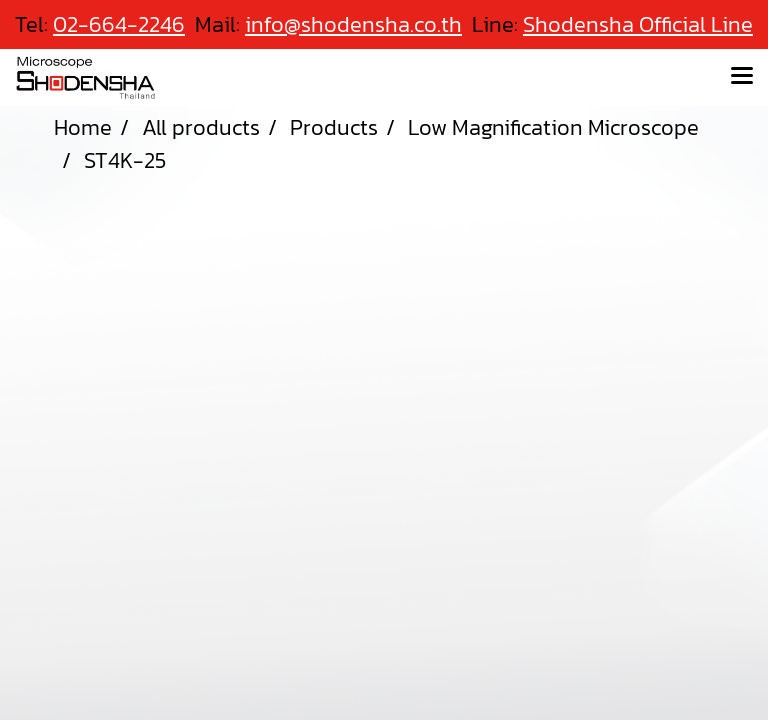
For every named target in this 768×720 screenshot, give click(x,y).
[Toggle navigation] (742, 77)
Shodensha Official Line (638, 24)
